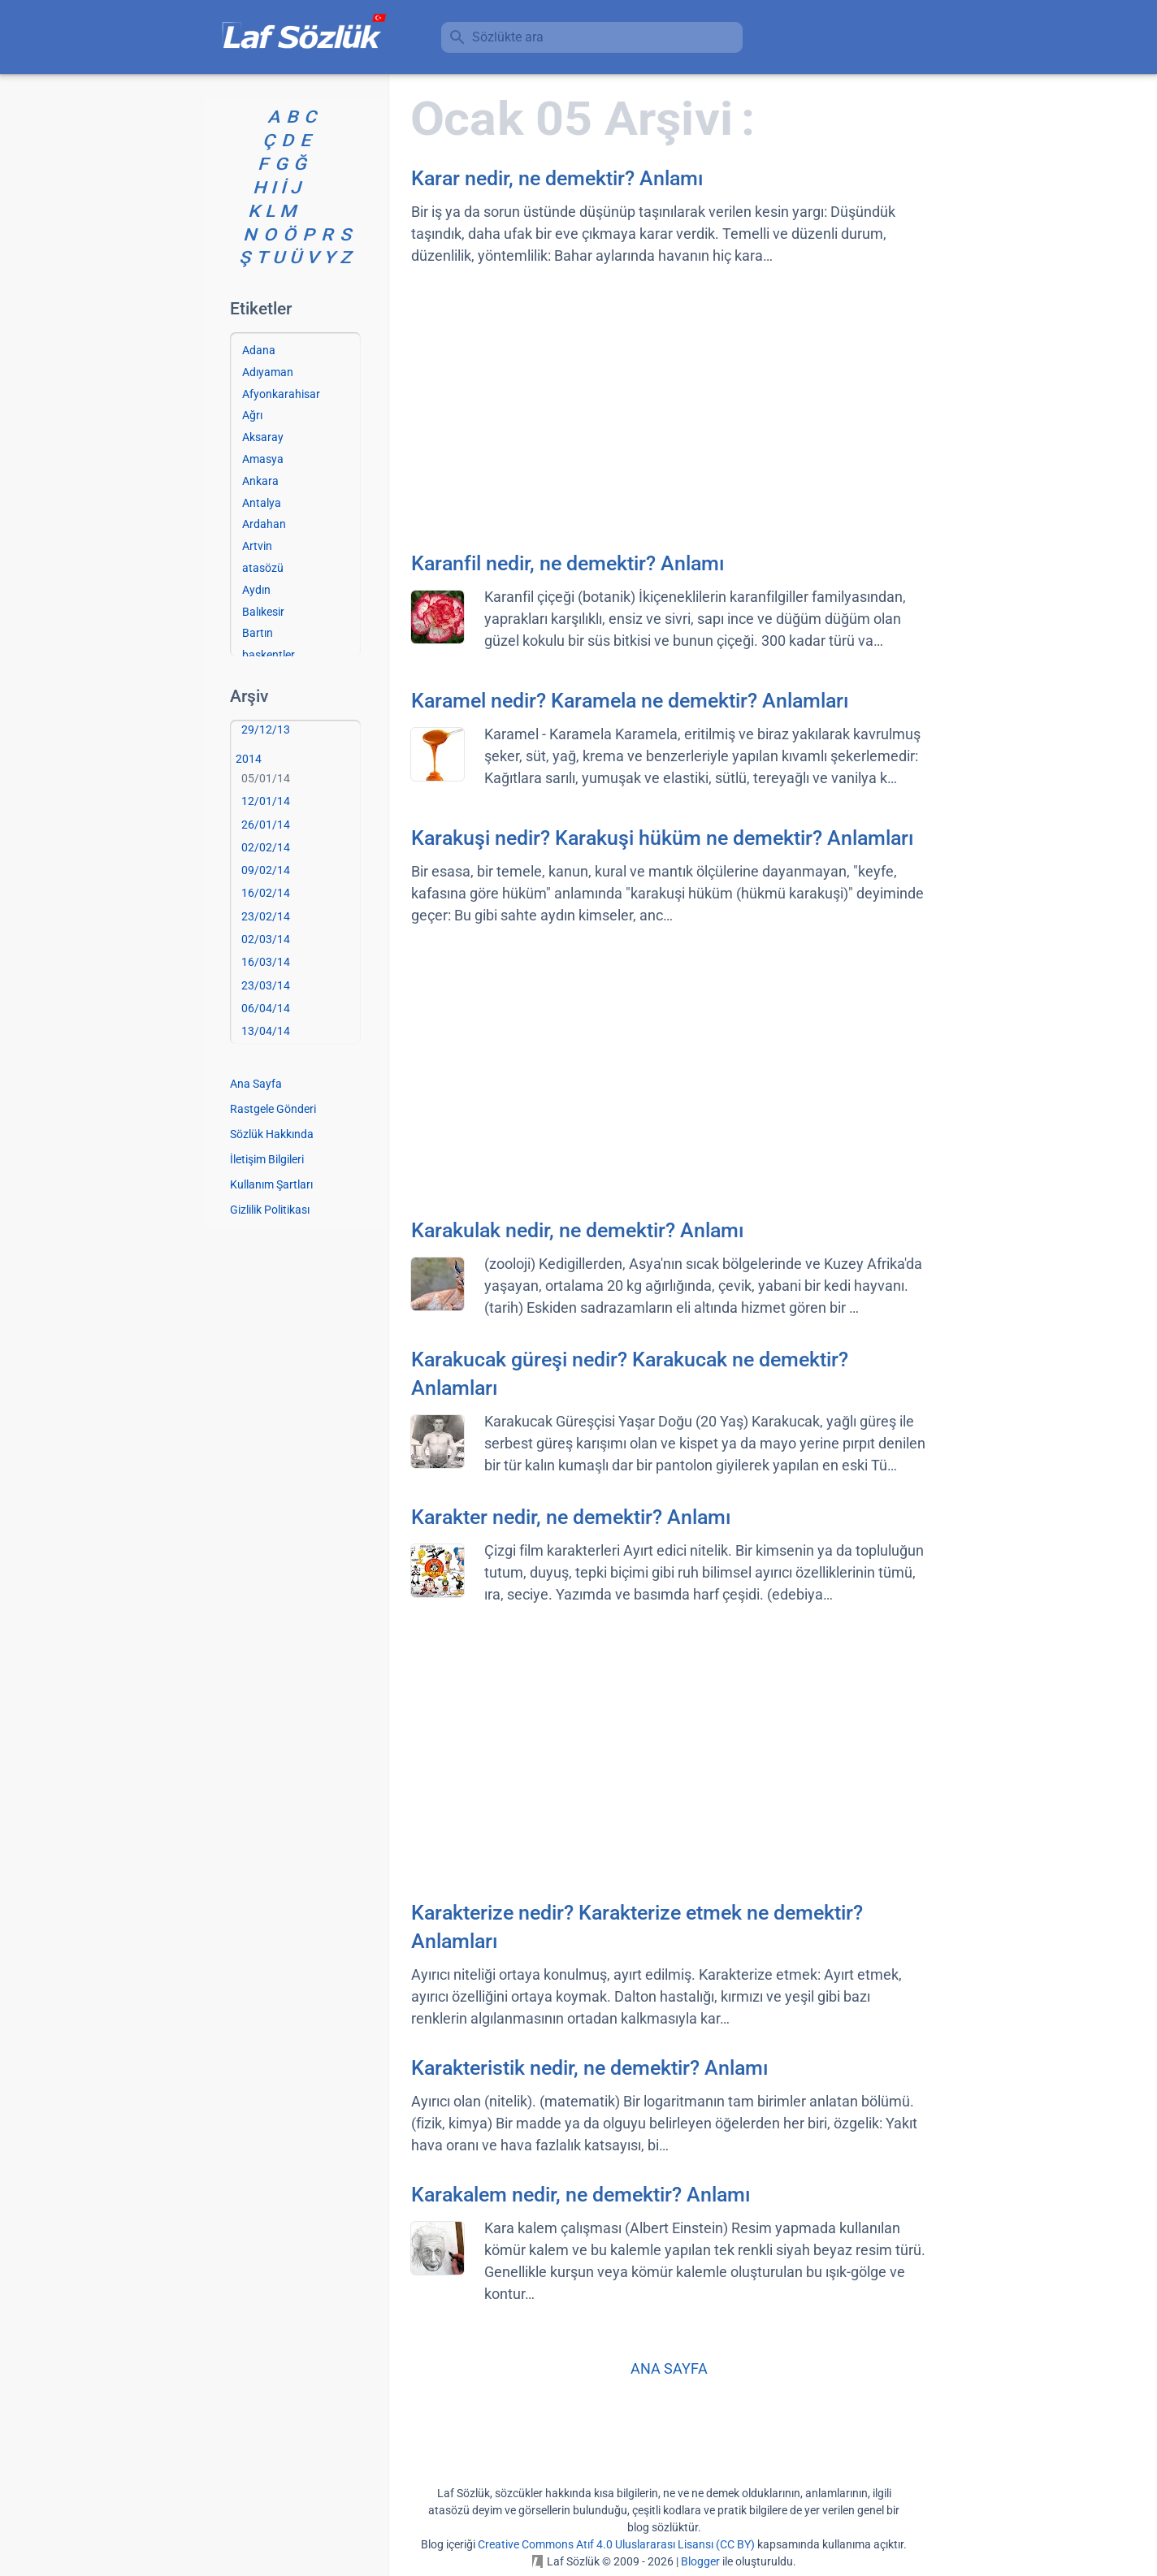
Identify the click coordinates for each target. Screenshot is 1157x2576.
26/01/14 (265, 824)
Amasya (263, 458)
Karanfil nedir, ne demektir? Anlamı (568, 563)
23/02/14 (265, 916)
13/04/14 (265, 1030)
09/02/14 (265, 870)
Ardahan (264, 523)
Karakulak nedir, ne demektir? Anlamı (577, 1230)
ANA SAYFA (669, 2368)
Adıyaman (267, 372)
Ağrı (252, 415)
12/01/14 (265, 800)
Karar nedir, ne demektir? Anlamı (557, 178)
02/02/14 (265, 847)
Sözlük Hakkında (272, 1134)
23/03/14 (265, 985)
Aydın (256, 589)
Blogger (700, 2561)
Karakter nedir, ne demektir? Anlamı (571, 1517)
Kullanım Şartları (271, 1184)
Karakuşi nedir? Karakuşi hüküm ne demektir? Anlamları (662, 838)
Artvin (257, 545)
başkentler (268, 654)
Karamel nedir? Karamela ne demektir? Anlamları (630, 700)
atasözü (263, 567)
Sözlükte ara (508, 37)
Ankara (260, 480)
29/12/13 (265, 729)
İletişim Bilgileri (267, 1159)
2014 (249, 758)
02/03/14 (265, 939)
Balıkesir (263, 611)
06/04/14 (265, 1008)
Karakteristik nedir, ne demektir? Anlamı (590, 2068)
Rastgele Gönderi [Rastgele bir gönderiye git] (273, 1108)
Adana (258, 350)
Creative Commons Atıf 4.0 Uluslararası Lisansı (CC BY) (616, 2544)
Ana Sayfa (256, 1083)
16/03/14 (265, 961)
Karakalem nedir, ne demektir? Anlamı (581, 2194)
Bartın (257, 632)
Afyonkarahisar (281, 393)
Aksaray (263, 437)
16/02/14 (265, 892)
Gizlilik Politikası (270, 1209)
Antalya (261, 502)
